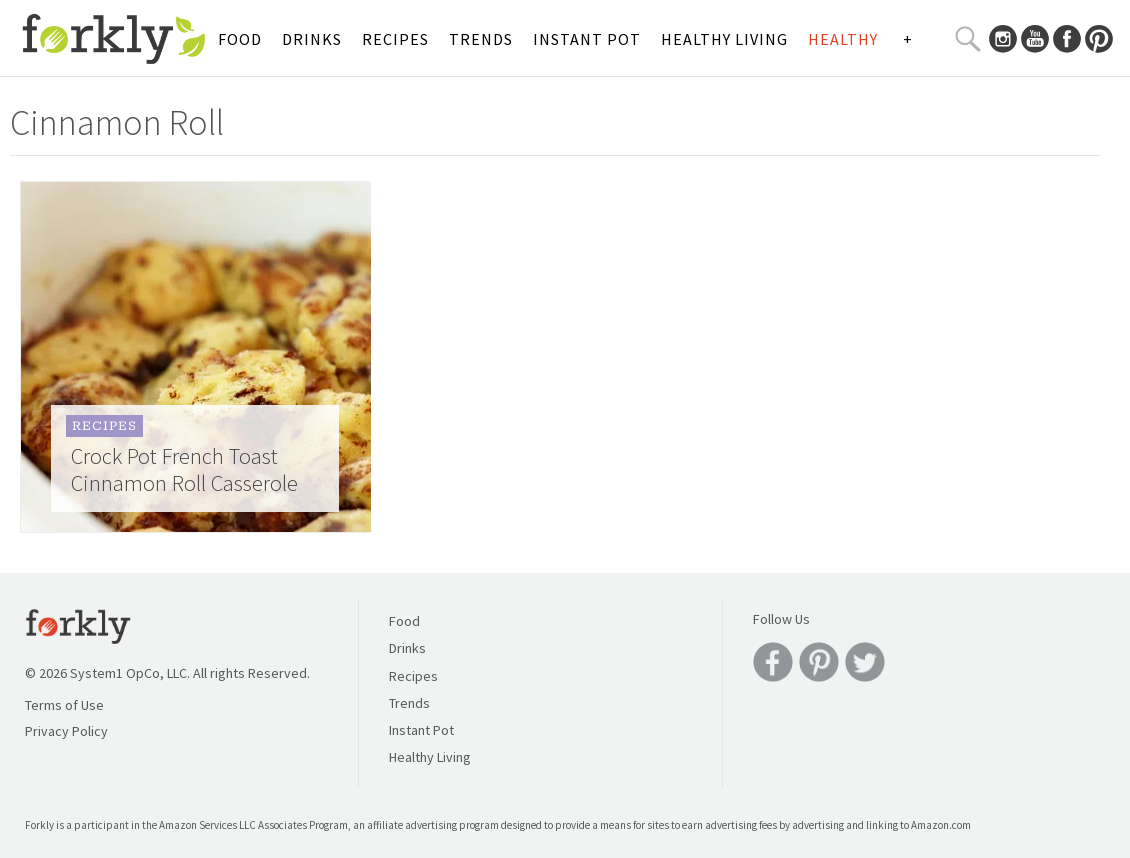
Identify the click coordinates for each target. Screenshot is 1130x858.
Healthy (843, 39)
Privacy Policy (66, 731)
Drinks (312, 39)
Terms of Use (64, 705)
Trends (481, 39)
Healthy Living (724, 39)
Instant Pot (587, 39)
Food (240, 39)
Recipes (395, 39)
